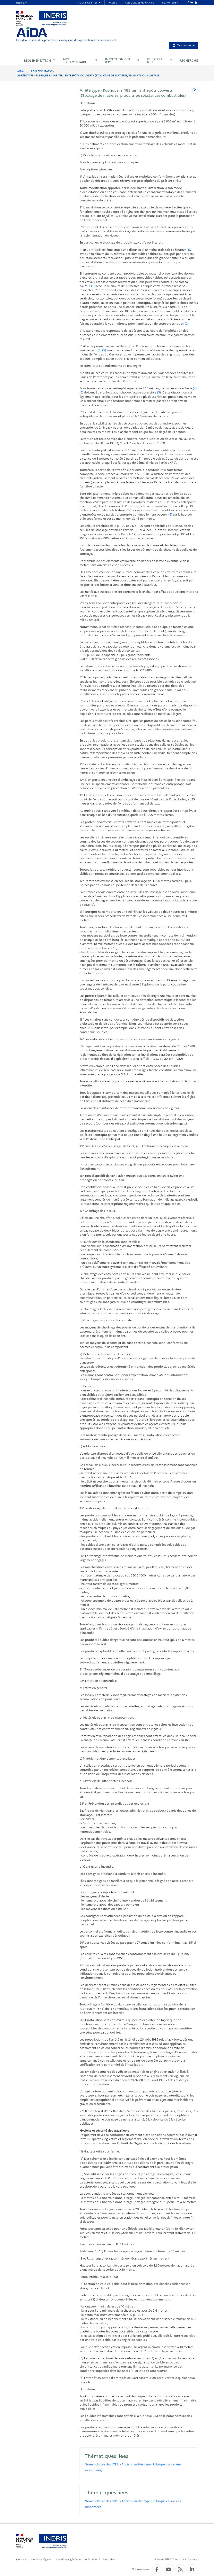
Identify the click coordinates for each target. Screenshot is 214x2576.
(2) (187, 323)
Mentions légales (41, 2559)
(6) (170, 514)
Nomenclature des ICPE (101, 2464)
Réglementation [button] (37, 60)
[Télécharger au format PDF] (194, 91)
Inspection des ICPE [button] (117, 60)
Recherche (189, 60)
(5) (104, 350)
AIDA (20, 71)
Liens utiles (108, 2559)
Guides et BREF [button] (154, 60)
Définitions (87, 103)
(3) (99, 350)
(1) (188, 249)
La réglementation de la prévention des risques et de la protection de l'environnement (66, 40)
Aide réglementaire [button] (75, 60)
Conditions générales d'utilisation (76, 2559)
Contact (21, 2559)
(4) (195, 388)
